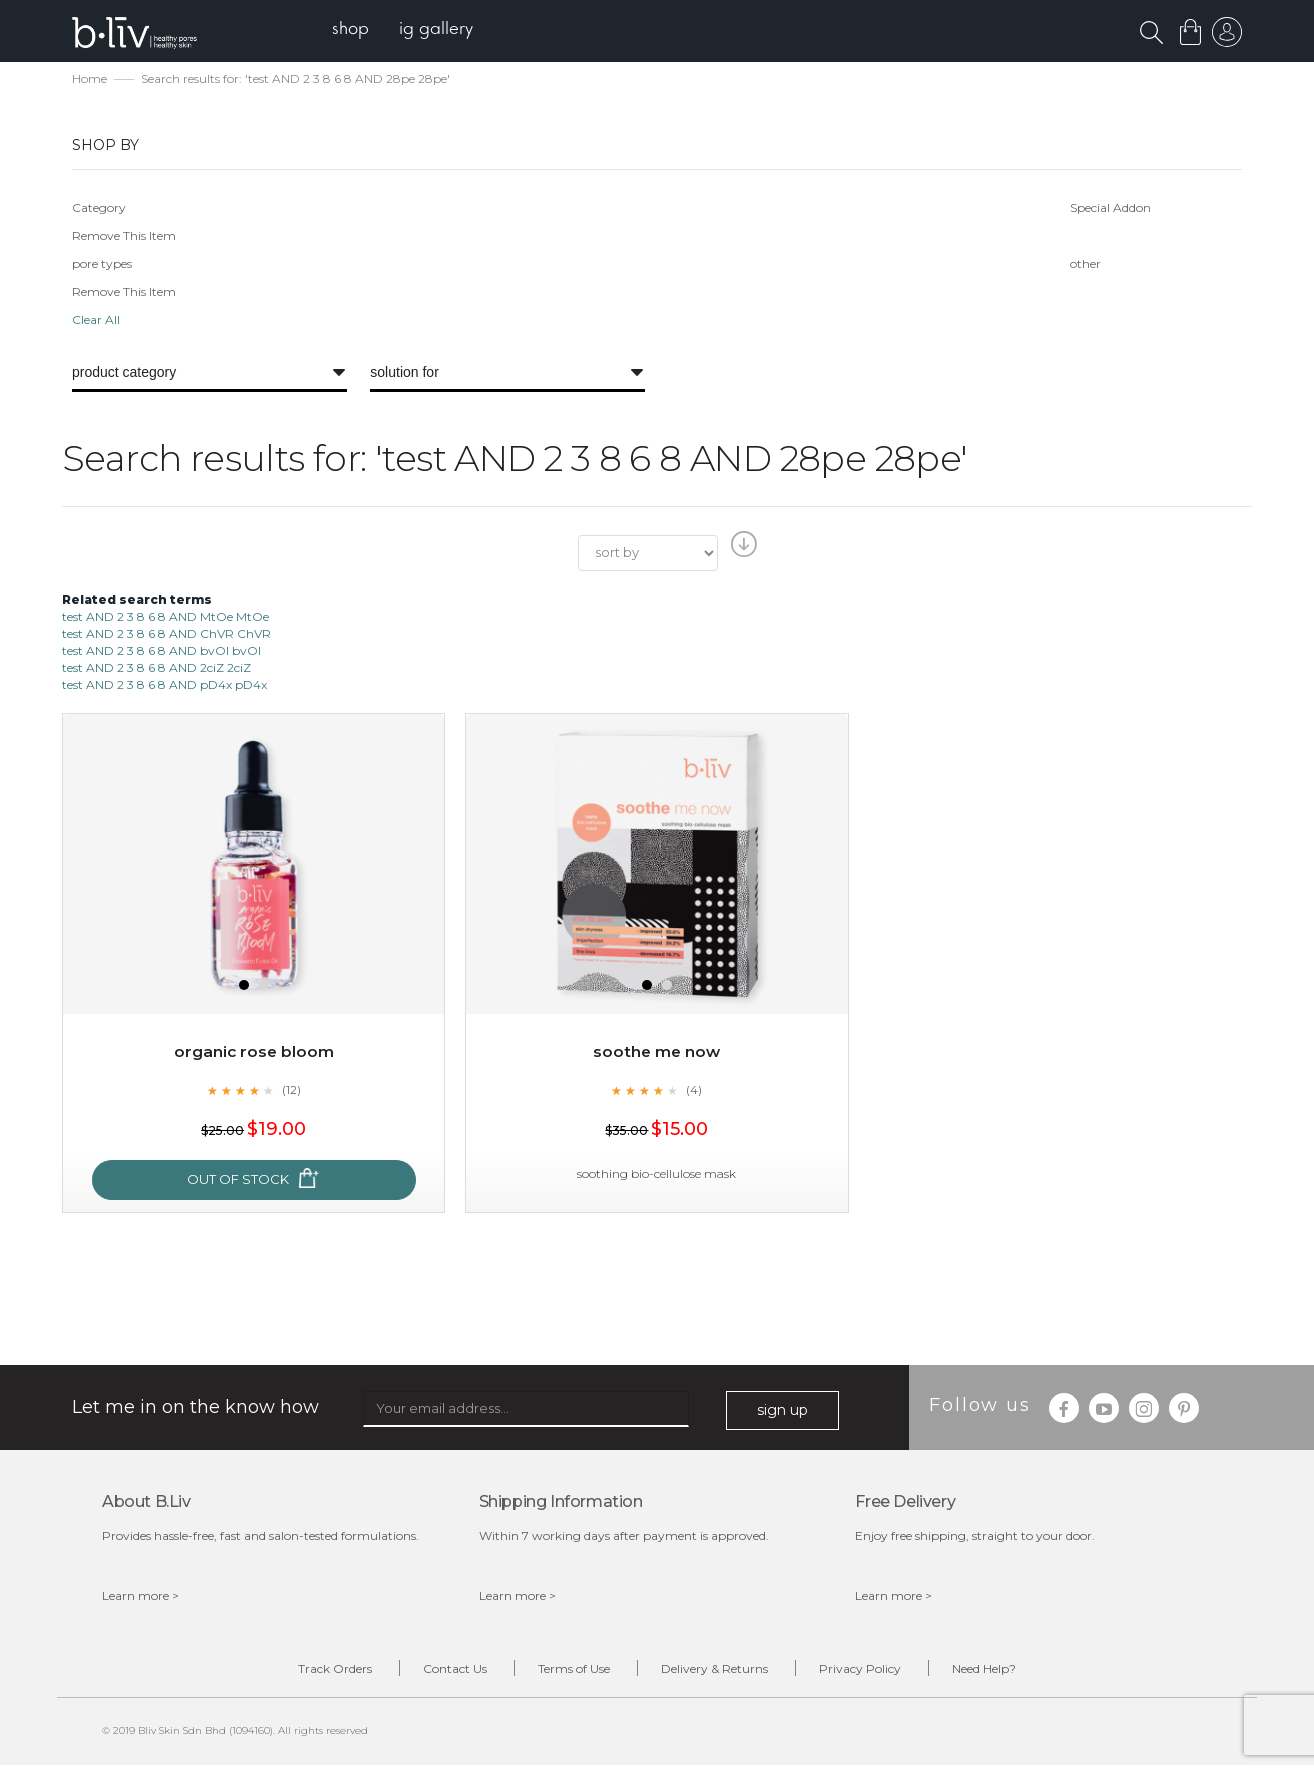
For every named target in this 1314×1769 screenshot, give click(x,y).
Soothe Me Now (657, 1053)
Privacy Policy (878, 1671)
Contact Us (437, 1671)
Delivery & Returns (720, 1671)
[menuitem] (355, 30)
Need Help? (1014, 1671)
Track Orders (305, 1671)
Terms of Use (568, 1671)
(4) (694, 1091)
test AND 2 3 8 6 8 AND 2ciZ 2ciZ (156, 669)
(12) (291, 1091)
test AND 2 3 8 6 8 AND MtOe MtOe (165, 617)
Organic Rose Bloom (254, 1053)
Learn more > (140, 1597)
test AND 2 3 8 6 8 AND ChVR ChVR (166, 635)
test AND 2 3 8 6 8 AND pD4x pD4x (164, 686)
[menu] (407, 30)
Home (89, 80)
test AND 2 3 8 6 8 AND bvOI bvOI (161, 652)
